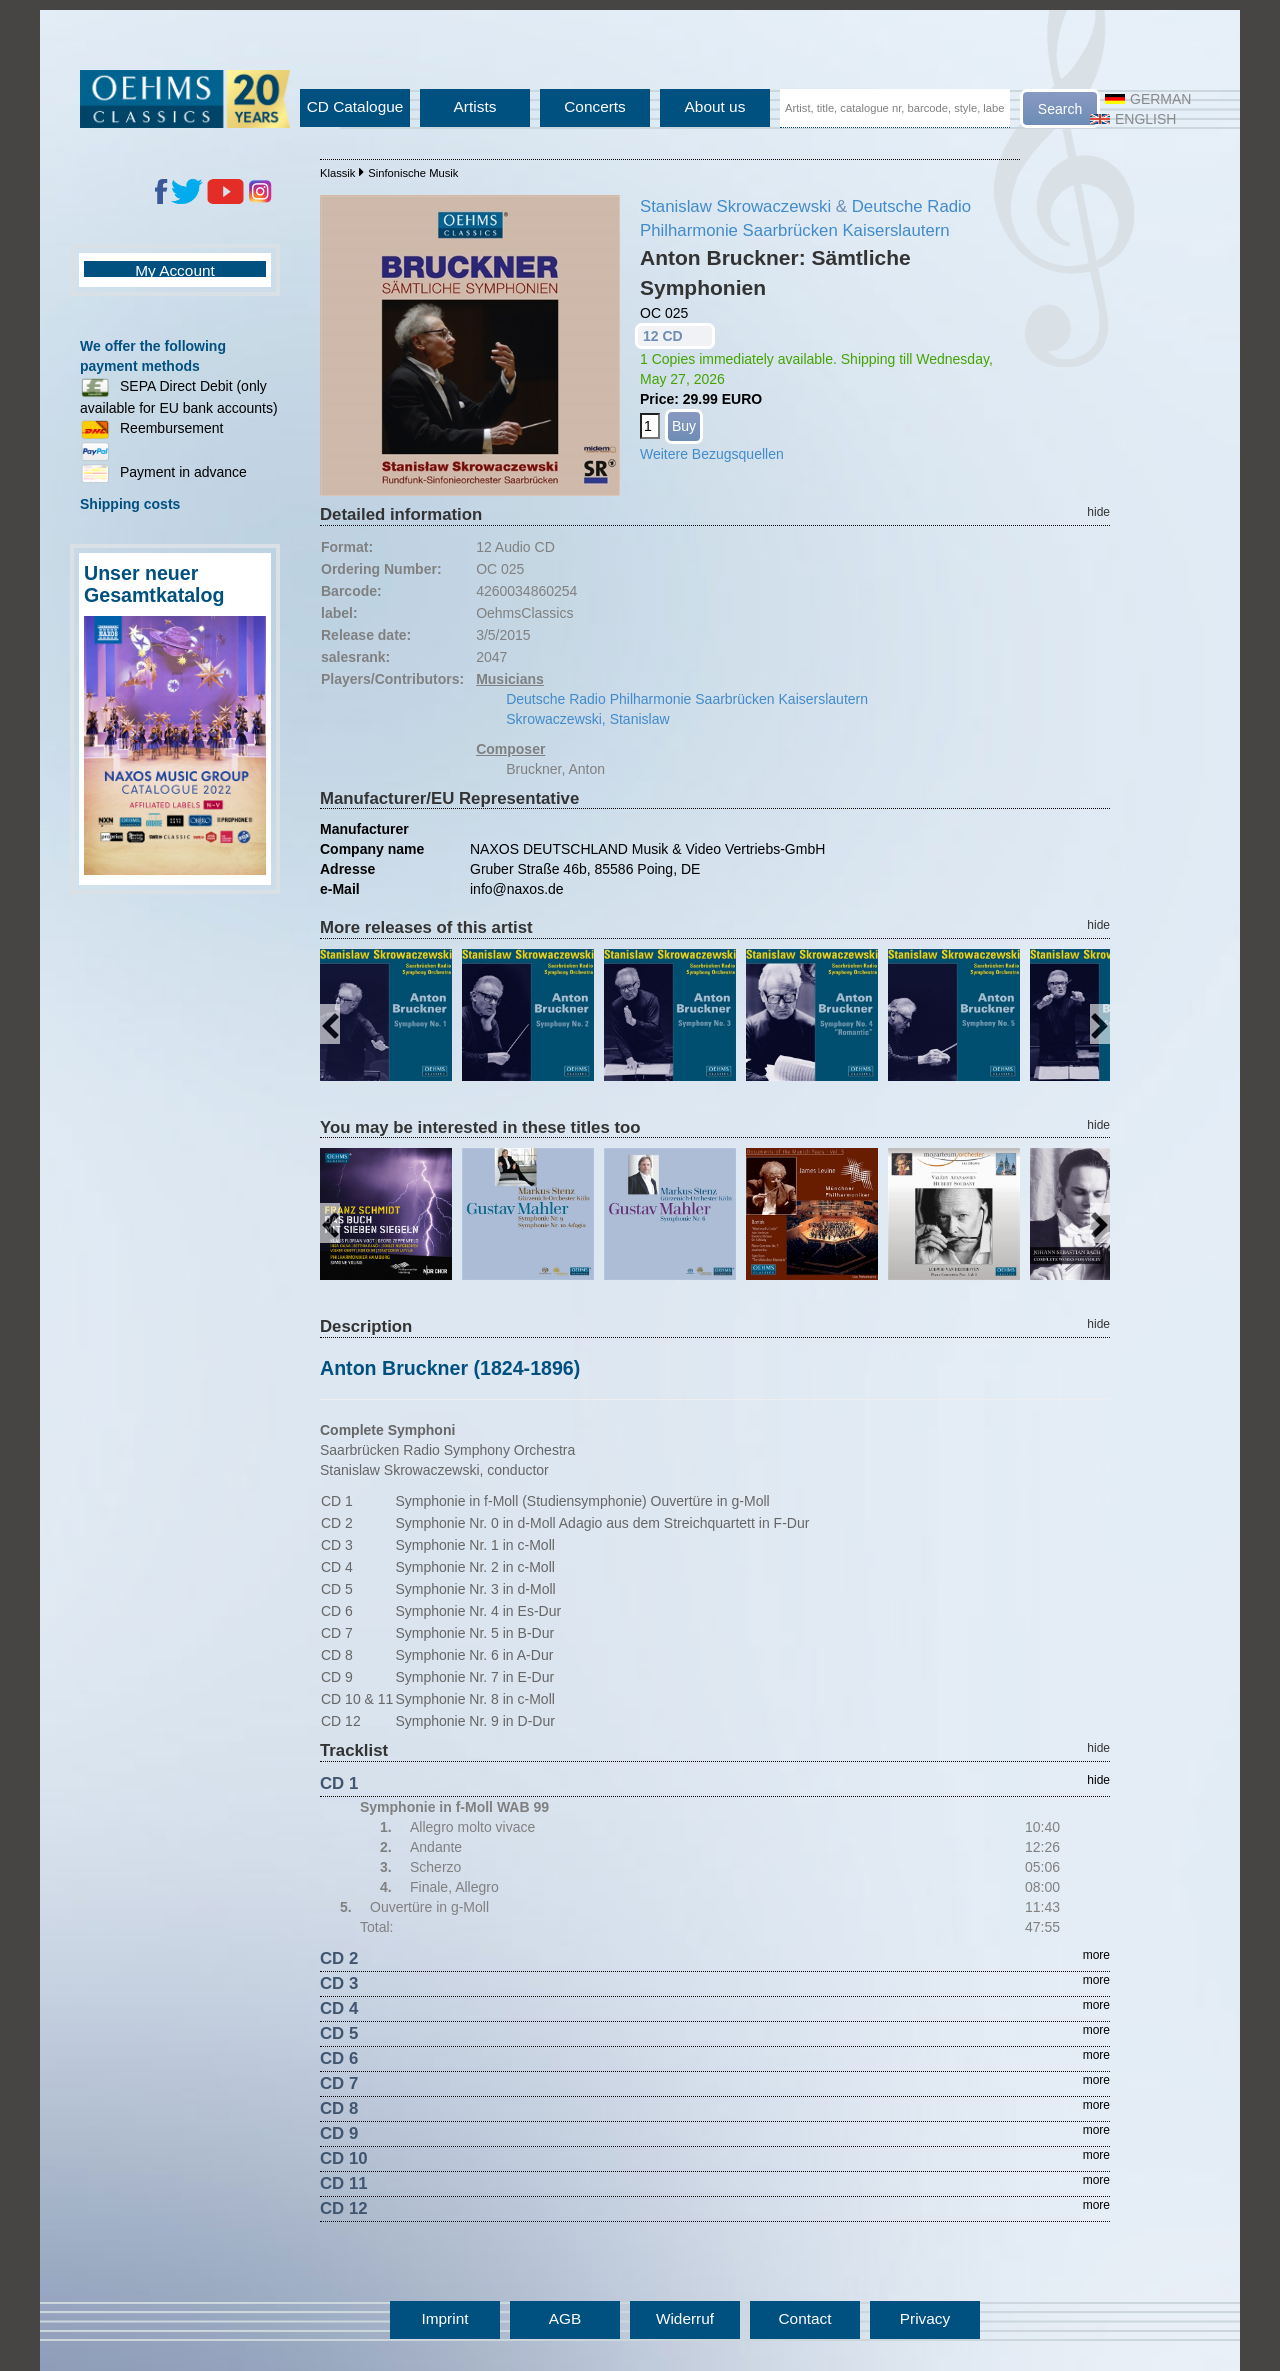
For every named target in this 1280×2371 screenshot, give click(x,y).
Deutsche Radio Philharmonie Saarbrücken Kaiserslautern (687, 699)
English (1133, 119)
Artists (475, 106)
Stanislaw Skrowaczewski (735, 206)
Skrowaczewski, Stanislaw (587, 719)
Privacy (925, 2318)
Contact (804, 2318)
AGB (565, 2318)
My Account (175, 270)
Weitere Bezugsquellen (712, 454)
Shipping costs (130, 504)
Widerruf (685, 2318)
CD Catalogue (355, 106)
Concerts (595, 106)
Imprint (444, 2318)
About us (715, 106)
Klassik (337, 173)
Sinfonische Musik (413, 173)
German (1148, 99)
